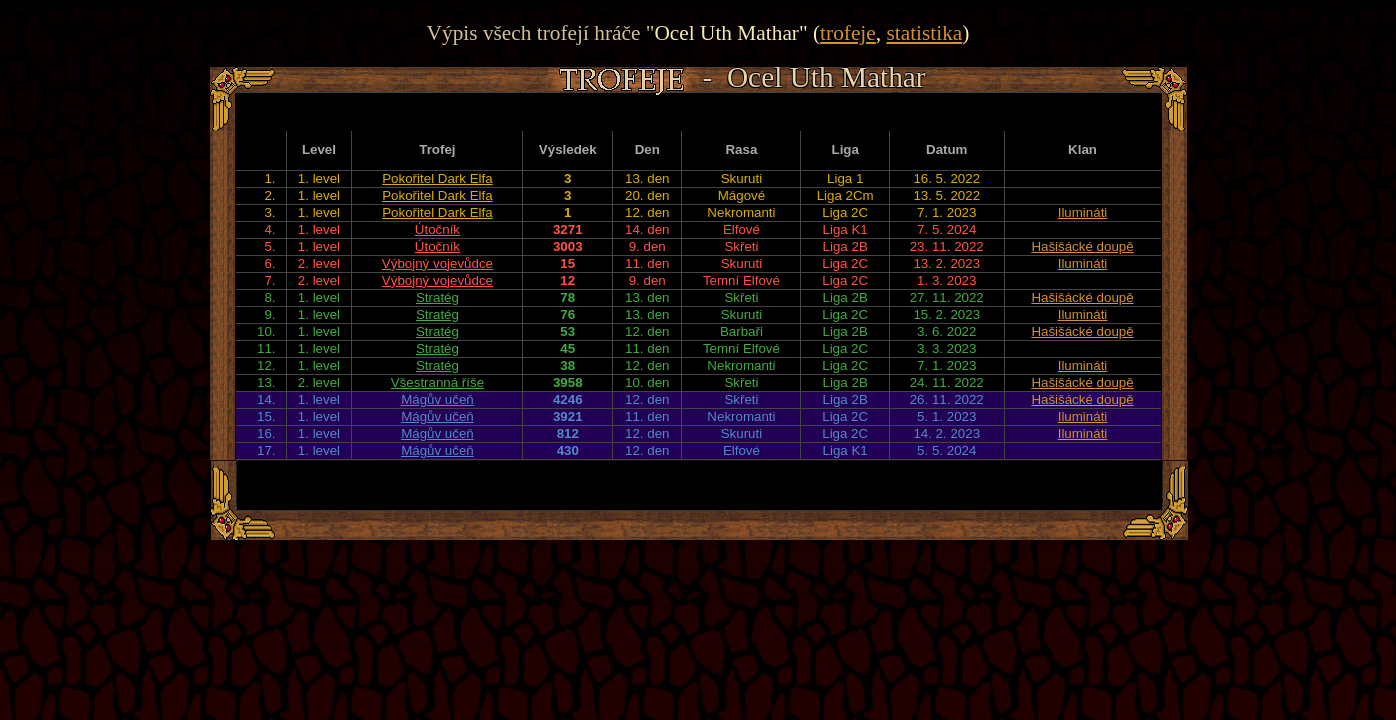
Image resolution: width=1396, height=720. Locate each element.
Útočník (437, 229)
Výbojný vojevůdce (437, 263)
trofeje (848, 33)
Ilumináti (1083, 212)
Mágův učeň (437, 399)
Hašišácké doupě (1082, 246)
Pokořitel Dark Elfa (437, 178)
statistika (924, 33)
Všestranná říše (437, 382)
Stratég (437, 297)
